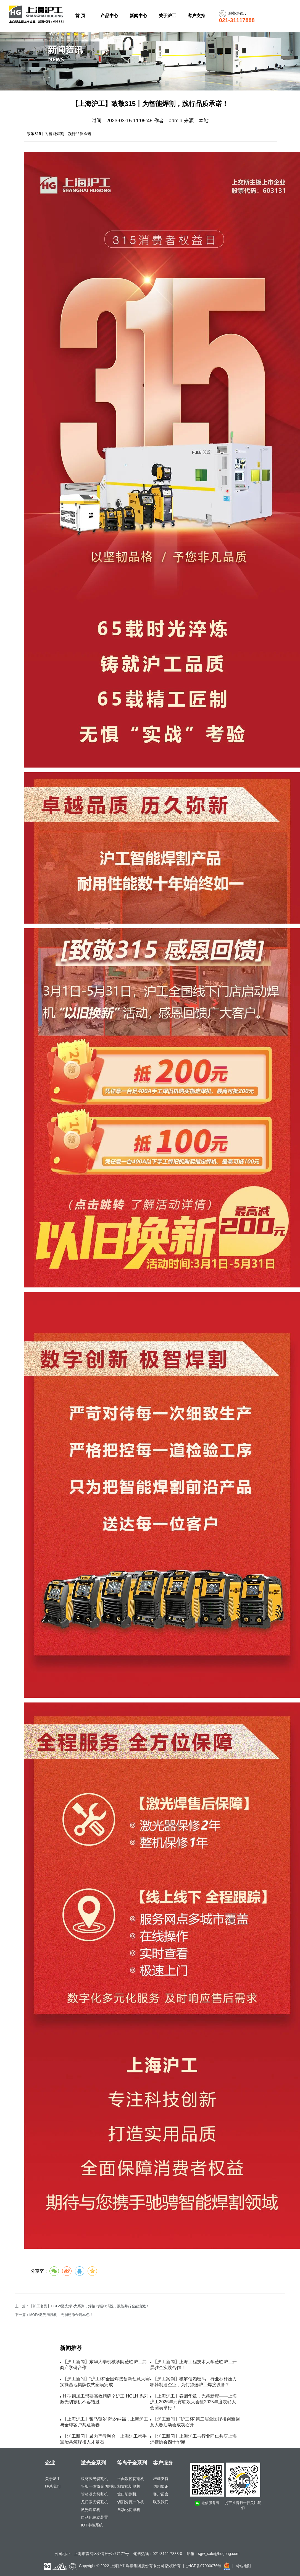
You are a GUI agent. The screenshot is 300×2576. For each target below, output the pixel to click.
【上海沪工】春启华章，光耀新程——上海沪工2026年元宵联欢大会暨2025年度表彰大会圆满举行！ (193, 2402)
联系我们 (52, 2486)
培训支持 (161, 2478)
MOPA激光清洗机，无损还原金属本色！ (61, 2315)
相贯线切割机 (128, 2486)
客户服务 (163, 2463)
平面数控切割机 (130, 2478)
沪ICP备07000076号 (204, 2566)
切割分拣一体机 (130, 2502)
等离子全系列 (132, 2463)
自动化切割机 (128, 2509)
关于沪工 (52, 2478)
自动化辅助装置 (94, 2517)
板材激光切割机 (94, 2478)
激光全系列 (93, 2463)
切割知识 (161, 2486)
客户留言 (161, 2494)
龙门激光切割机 (94, 2502)
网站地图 (243, 2566)
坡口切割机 (126, 2494)
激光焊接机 (90, 2509)
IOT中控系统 (92, 2525)
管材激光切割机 (94, 2494)
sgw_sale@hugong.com (219, 2553)
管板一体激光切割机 (98, 2486)
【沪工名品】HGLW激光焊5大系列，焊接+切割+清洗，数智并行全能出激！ (89, 2306)
